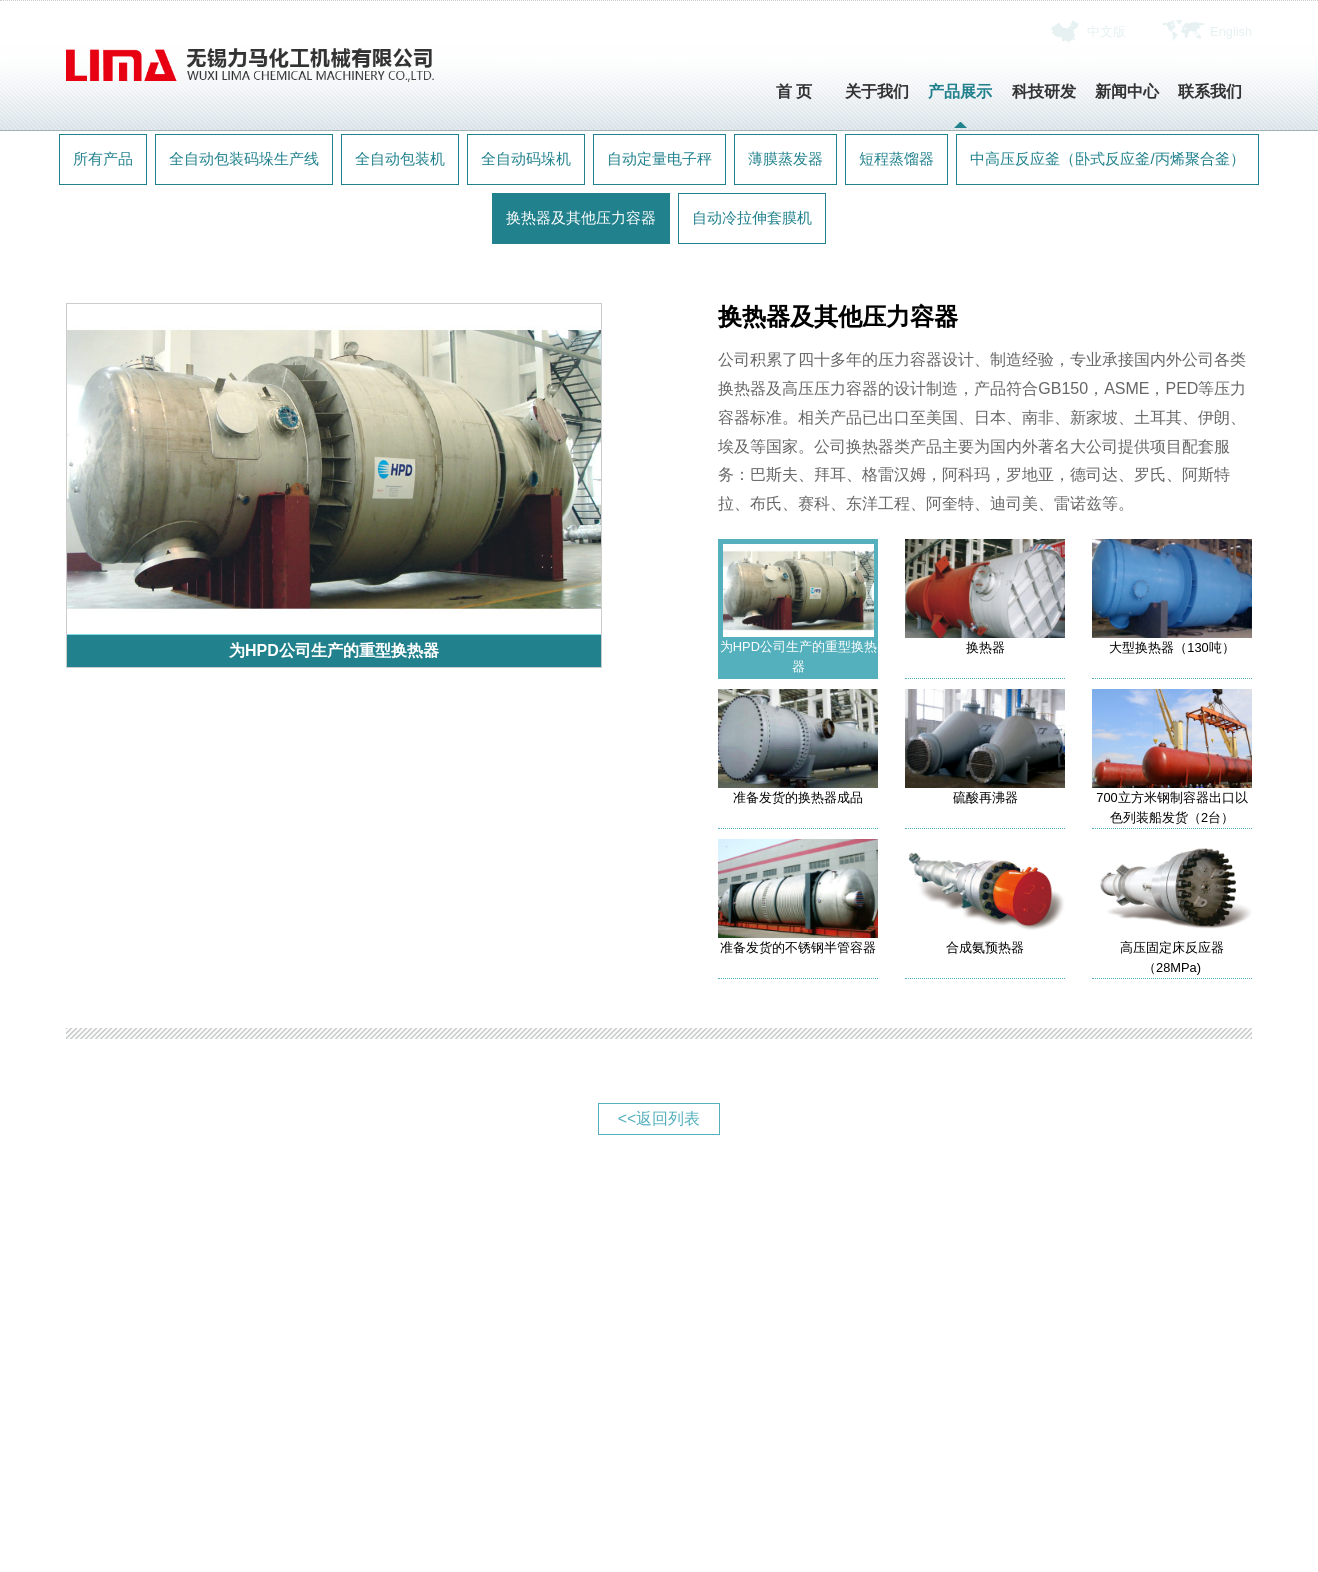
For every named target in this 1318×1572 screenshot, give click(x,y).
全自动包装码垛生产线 (244, 158)
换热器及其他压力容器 (581, 217)
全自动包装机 (400, 158)
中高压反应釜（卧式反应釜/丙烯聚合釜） (1107, 158)
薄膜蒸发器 (785, 158)
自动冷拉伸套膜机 (752, 217)
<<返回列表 (659, 1118)
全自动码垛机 (526, 158)
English (1231, 31)
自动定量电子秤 (659, 158)
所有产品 (103, 158)
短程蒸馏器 (896, 158)
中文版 (1106, 31)
